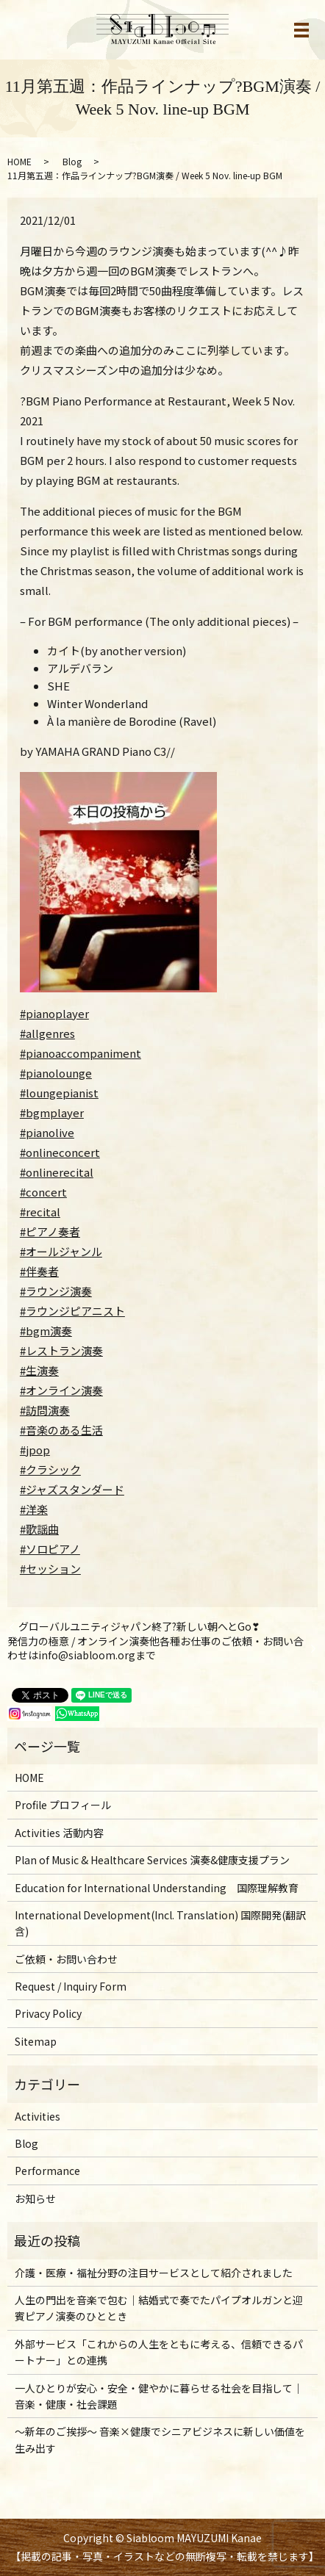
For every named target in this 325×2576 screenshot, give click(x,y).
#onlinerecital (56, 1172)
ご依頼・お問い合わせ (66, 1959)
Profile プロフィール (63, 1804)
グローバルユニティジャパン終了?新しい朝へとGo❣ (139, 1627)
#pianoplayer (54, 1013)
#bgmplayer (52, 1112)
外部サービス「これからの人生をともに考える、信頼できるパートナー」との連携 (159, 2352)
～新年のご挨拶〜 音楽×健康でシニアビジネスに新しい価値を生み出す (160, 2439)
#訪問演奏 (45, 1410)
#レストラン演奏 (61, 1350)
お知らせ (35, 2198)
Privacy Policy (48, 2013)
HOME (19, 161)
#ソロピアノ (50, 1548)
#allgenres (47, 1033)
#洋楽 (34, 1509)
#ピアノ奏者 (50, 1231)
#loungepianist (59, 1092)
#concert (43, 1191)
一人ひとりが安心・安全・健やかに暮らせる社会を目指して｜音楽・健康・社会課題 (159, 2396)
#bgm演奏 (46, 1330)
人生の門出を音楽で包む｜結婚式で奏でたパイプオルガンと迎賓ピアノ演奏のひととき (159, 2307)
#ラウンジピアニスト (72, 1310)
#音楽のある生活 (61, 1429)
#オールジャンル (61, 1251)
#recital (40, 1211)
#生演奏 (39, 1370)
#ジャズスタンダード (72, 1489)
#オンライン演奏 (61, 1390)
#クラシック (50, 1469)
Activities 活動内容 (59, 1832)
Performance (47, 2170)
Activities (37, 2116)
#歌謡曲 (39, 1529)
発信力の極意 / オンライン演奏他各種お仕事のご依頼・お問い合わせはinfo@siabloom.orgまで (155, 1648)
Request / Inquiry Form (70, 1986)
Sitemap (36, 2041)
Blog (72, 161)
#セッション (50, 1568)
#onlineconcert (60, 1152)
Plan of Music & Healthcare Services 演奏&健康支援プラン (152, 1859)
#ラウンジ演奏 (56, 1291)
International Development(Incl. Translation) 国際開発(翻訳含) (160, 1923)
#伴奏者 (39, 1271)
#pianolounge (56, 1072)
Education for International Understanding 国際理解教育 (157, 1887)
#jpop (35, 1449)
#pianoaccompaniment (80, 1053)
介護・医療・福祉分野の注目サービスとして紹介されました (154, 2272)
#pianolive (47, 1132)
